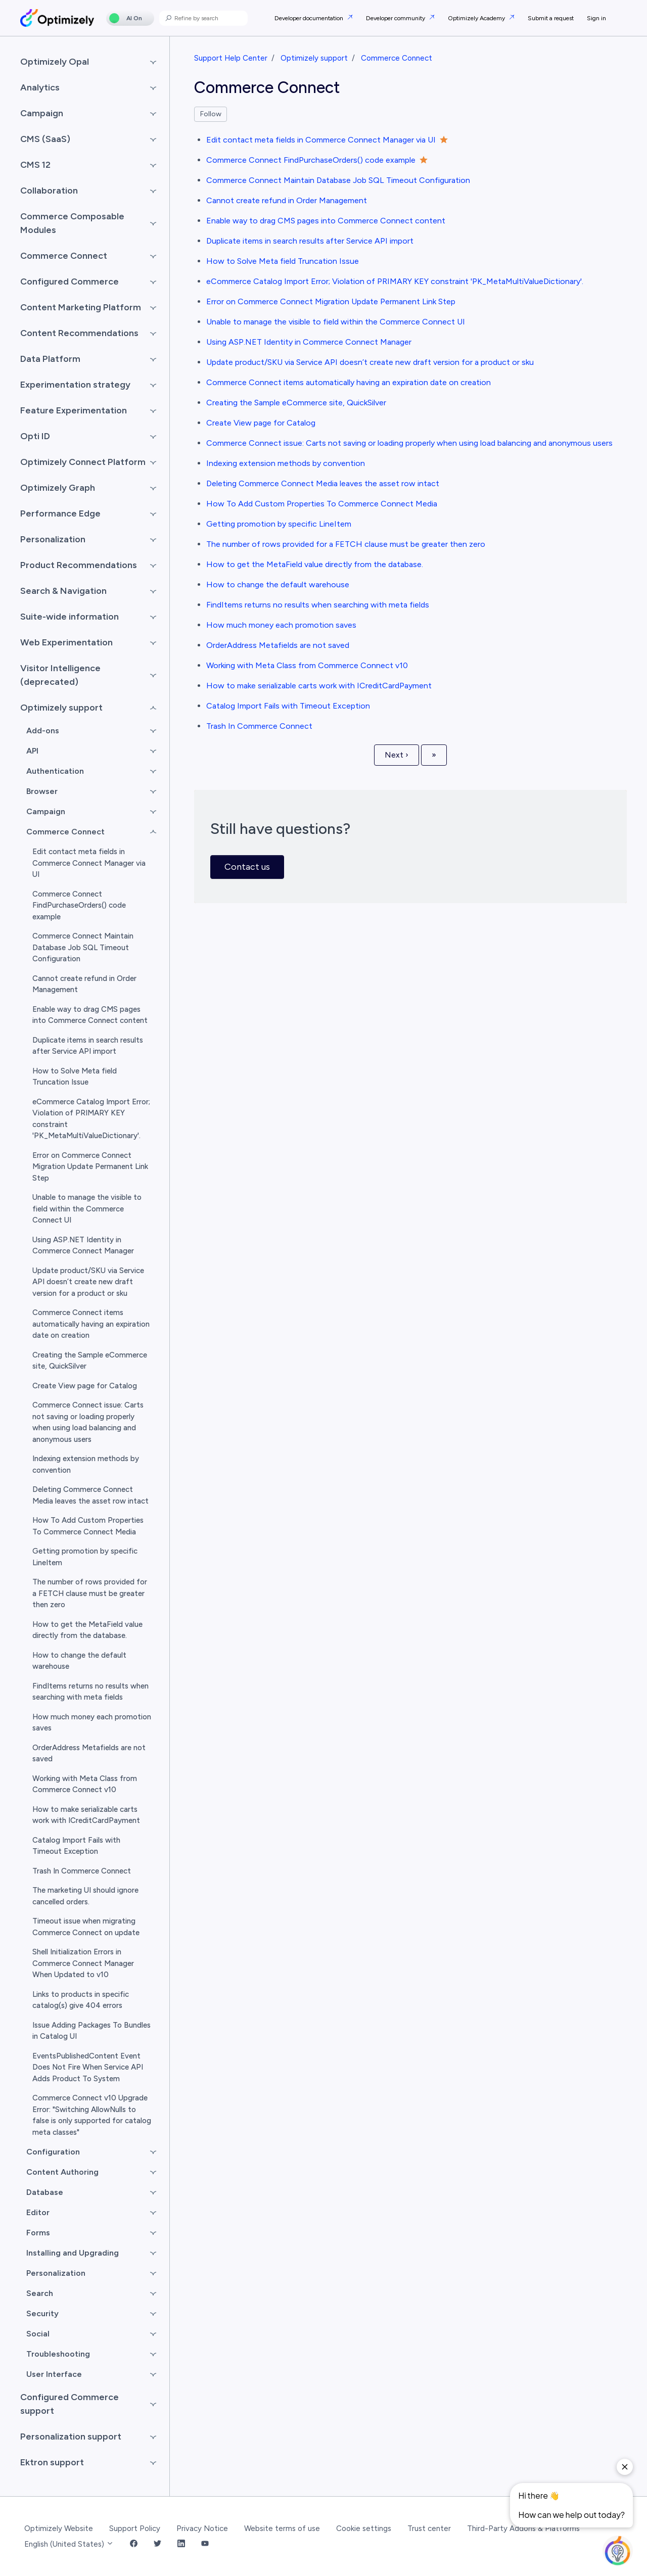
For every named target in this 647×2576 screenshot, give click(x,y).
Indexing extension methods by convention (285, 463)
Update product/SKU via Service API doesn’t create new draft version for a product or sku (370, 362)
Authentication (55, 771)
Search (39, 2293)
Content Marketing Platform (80, 307)
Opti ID (35, 436)
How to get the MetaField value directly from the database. (314, 564)
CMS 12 (35, 164)
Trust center (429, 2528)
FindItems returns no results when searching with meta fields (317, 605)
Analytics (40, 87)
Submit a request (551, 18)
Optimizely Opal (54, 61)
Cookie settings (363, 2528)
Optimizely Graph (57, 487)
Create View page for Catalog (260, 423)
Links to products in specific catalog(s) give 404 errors (80, 2000)
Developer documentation (309, 18)
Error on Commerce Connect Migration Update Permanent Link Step (330, 301)
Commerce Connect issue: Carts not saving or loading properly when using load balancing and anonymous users (409, 443)
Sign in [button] (596, 18)
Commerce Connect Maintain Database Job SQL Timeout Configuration (338, 180)
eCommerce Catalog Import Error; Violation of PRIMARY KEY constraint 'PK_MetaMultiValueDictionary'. (394, 281)
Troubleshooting (58, 2354)
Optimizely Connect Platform (83, 461)
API (32, 751)
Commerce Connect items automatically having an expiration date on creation (348, 382)
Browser (42, 791)
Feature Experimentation (73, 410)
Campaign (41, 113)
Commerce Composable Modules (72, 223)
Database (44, 2192)
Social (38, 2333)
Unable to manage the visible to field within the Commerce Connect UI (335, 321)
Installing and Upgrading (72, 2253)
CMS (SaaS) (45, 139)
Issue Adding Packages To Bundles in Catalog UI (91, 2031)
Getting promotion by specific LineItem (278, 524)
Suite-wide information (69, 616)
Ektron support (52, 2462)
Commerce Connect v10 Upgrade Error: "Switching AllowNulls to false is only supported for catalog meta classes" (91, 2115)
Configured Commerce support (69, 2404)
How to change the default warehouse (277, 584)
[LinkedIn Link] (181, 2544)
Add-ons (42, 730)
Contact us (247, 866)
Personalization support (70, 2436)
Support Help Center (230, 58)
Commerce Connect (396, 58)
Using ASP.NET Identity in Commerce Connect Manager (308, 342)
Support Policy (134, 2528)
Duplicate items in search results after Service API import (309, 241)
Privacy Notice (202, 2528)
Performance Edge (60, 513)
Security (42, 2313)
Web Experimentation (66, 642)
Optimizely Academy (477, 18)
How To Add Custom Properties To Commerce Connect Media (321, 503)
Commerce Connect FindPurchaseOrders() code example (310, 160)
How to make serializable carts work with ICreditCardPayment (319, 685)
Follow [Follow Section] (210, 114)
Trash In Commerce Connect (259, 726)
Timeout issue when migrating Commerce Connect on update (86, 1926)
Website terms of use (282, 2528)
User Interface (54, 2374)
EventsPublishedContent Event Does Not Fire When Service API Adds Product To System (87, 2067)
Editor (38, 2212)
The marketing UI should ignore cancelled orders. (85, 1896)
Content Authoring (62, 2172)
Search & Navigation (63, 590)
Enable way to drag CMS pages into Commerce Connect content (325, 220)
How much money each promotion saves (281, 625)
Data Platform (50, 358)
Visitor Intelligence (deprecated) (60, 675)
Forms (38, 2232)
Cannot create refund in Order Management (286, 200)
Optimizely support (314, 58)
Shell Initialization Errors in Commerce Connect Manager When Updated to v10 (83, 1963)
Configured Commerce (69, 281)
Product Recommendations (78, 565)
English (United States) (69, 2544)
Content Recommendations (79, 333)
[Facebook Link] (134, 2544)
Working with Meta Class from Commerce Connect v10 (307, 665)
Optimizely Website (58, 2528)
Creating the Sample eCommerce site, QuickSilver (296, 402)
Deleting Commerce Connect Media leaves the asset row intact (322, 483)
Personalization (52, 539)
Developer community (396, 18)
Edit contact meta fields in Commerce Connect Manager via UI (321, 140)
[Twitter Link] (157, 2544)
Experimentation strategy (75, 384)
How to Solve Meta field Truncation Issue (282, 261)
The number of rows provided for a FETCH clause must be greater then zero (345, 544)
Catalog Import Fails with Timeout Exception (288, 706)
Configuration (53, 2152)
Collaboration (49, 190)
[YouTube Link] (205, 2544)
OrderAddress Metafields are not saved (277, 645)
